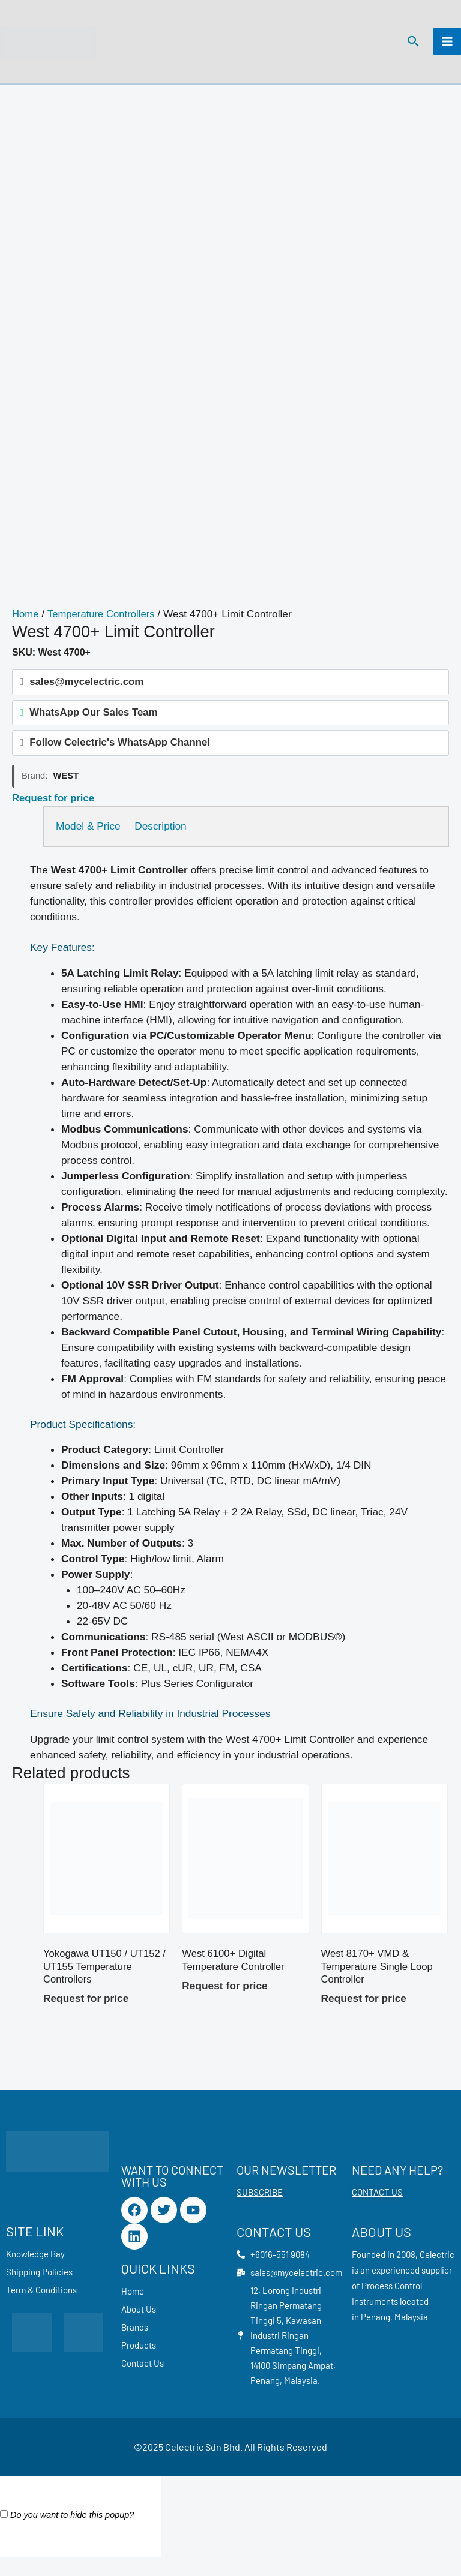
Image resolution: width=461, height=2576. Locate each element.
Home (26, 623)
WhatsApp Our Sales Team (88, 722)
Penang (375, 2330)
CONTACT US (377, 2205)
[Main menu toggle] (447, 46)
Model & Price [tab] (88, 837)
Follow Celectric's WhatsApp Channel (113, 754)
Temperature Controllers (104, 623)
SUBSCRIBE (260, 2205)
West (66, 787)
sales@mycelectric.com (82, 691)
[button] (412, 46)
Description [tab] (169, 837)
